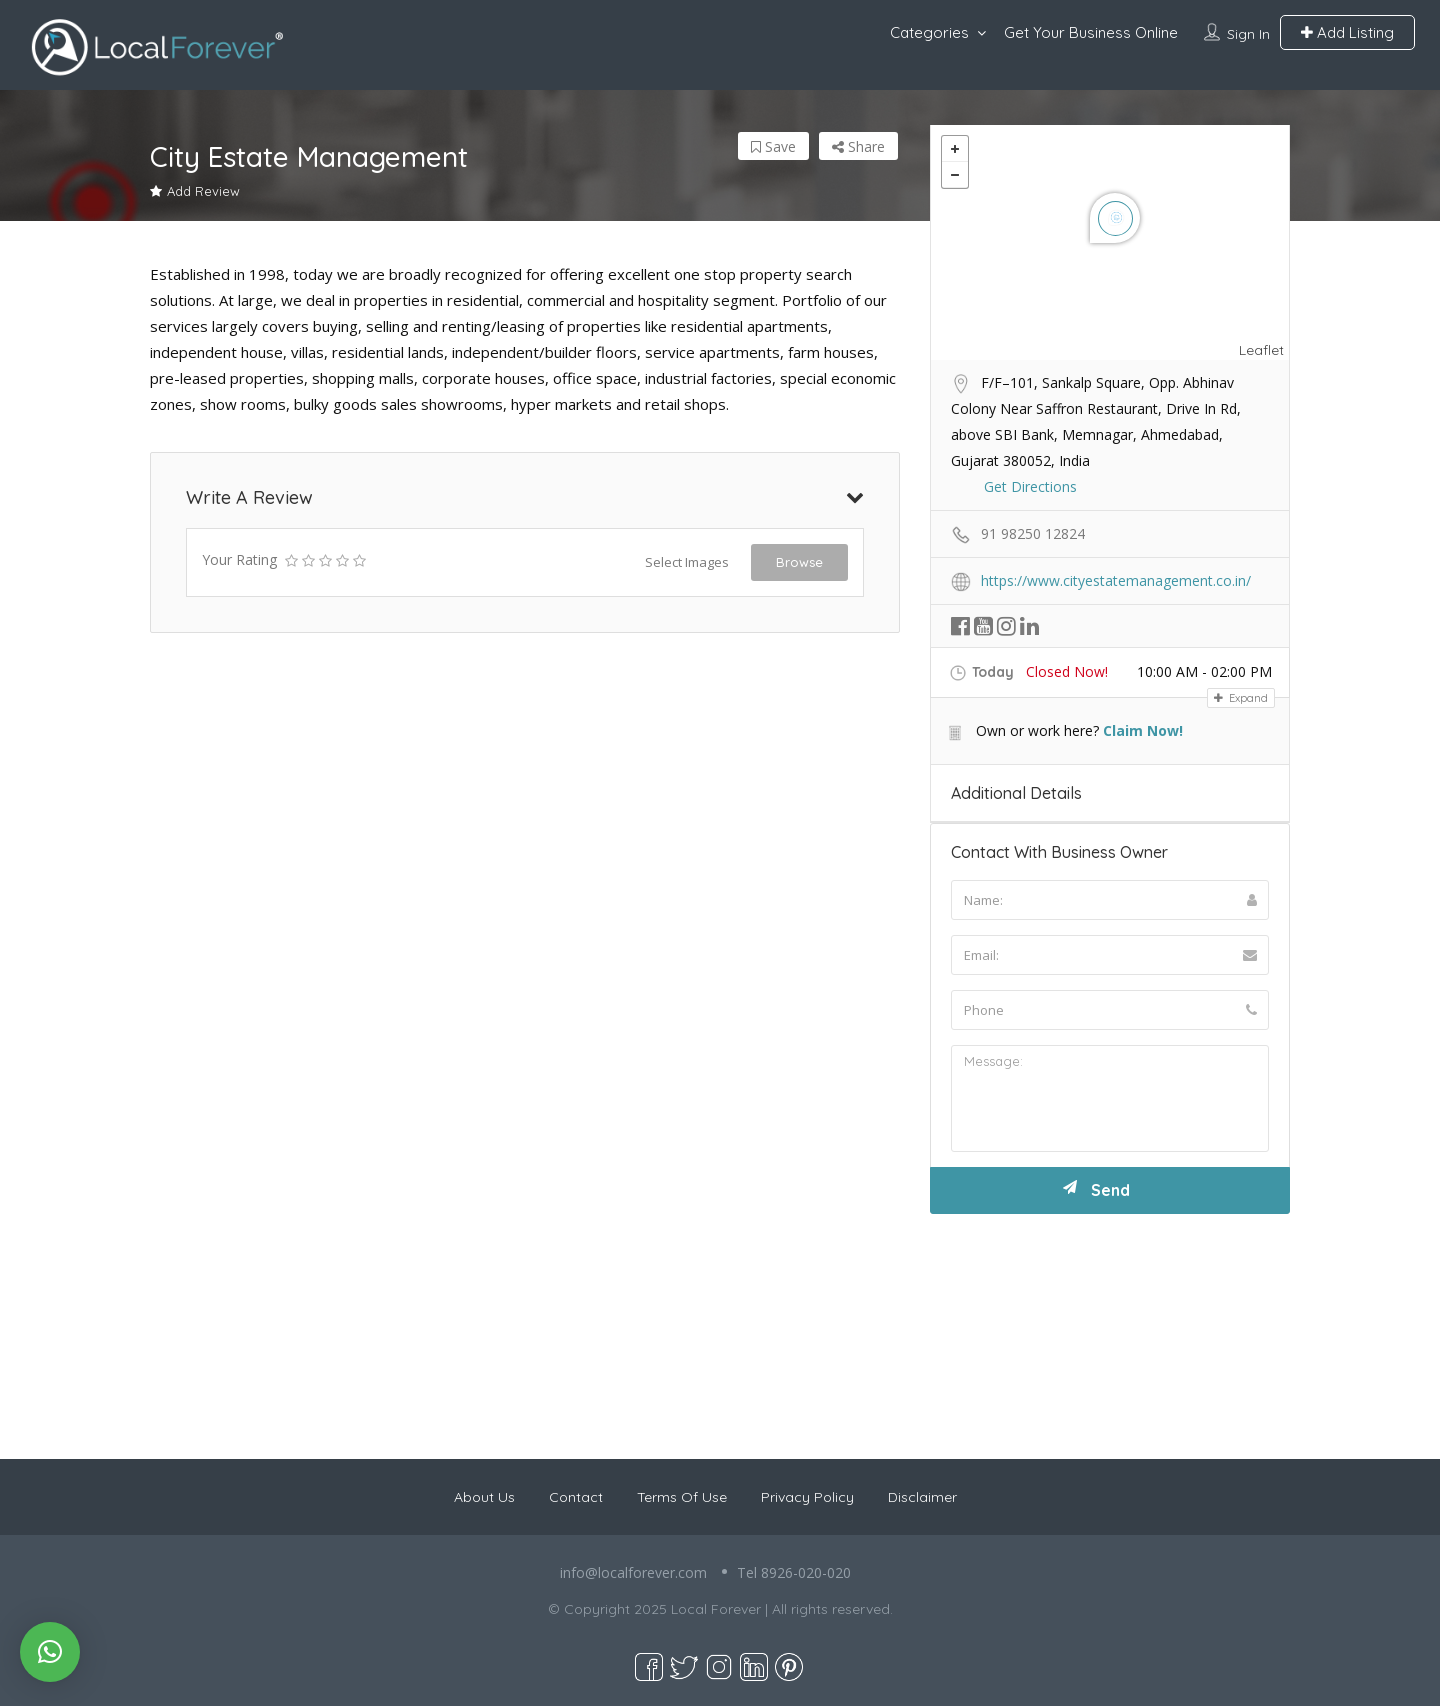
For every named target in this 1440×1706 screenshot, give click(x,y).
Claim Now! (1143, 730)
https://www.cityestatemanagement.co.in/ (1116, 580)
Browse (799, 562)
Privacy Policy (807, 1497)
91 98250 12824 (1033, 533)
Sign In (1248, 34)
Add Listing (1347, 32)
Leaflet (1261, 350)
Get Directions (1030, 486)
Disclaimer (922, 1497)
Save (773, 146)
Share (858, 146)
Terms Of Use (682, 1497)
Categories (929, 32)
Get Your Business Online (1091, 32)
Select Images (687, 562)
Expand (1241, 698)
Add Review (195, 191)
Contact (576, 1497)
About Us (484, 1497)
